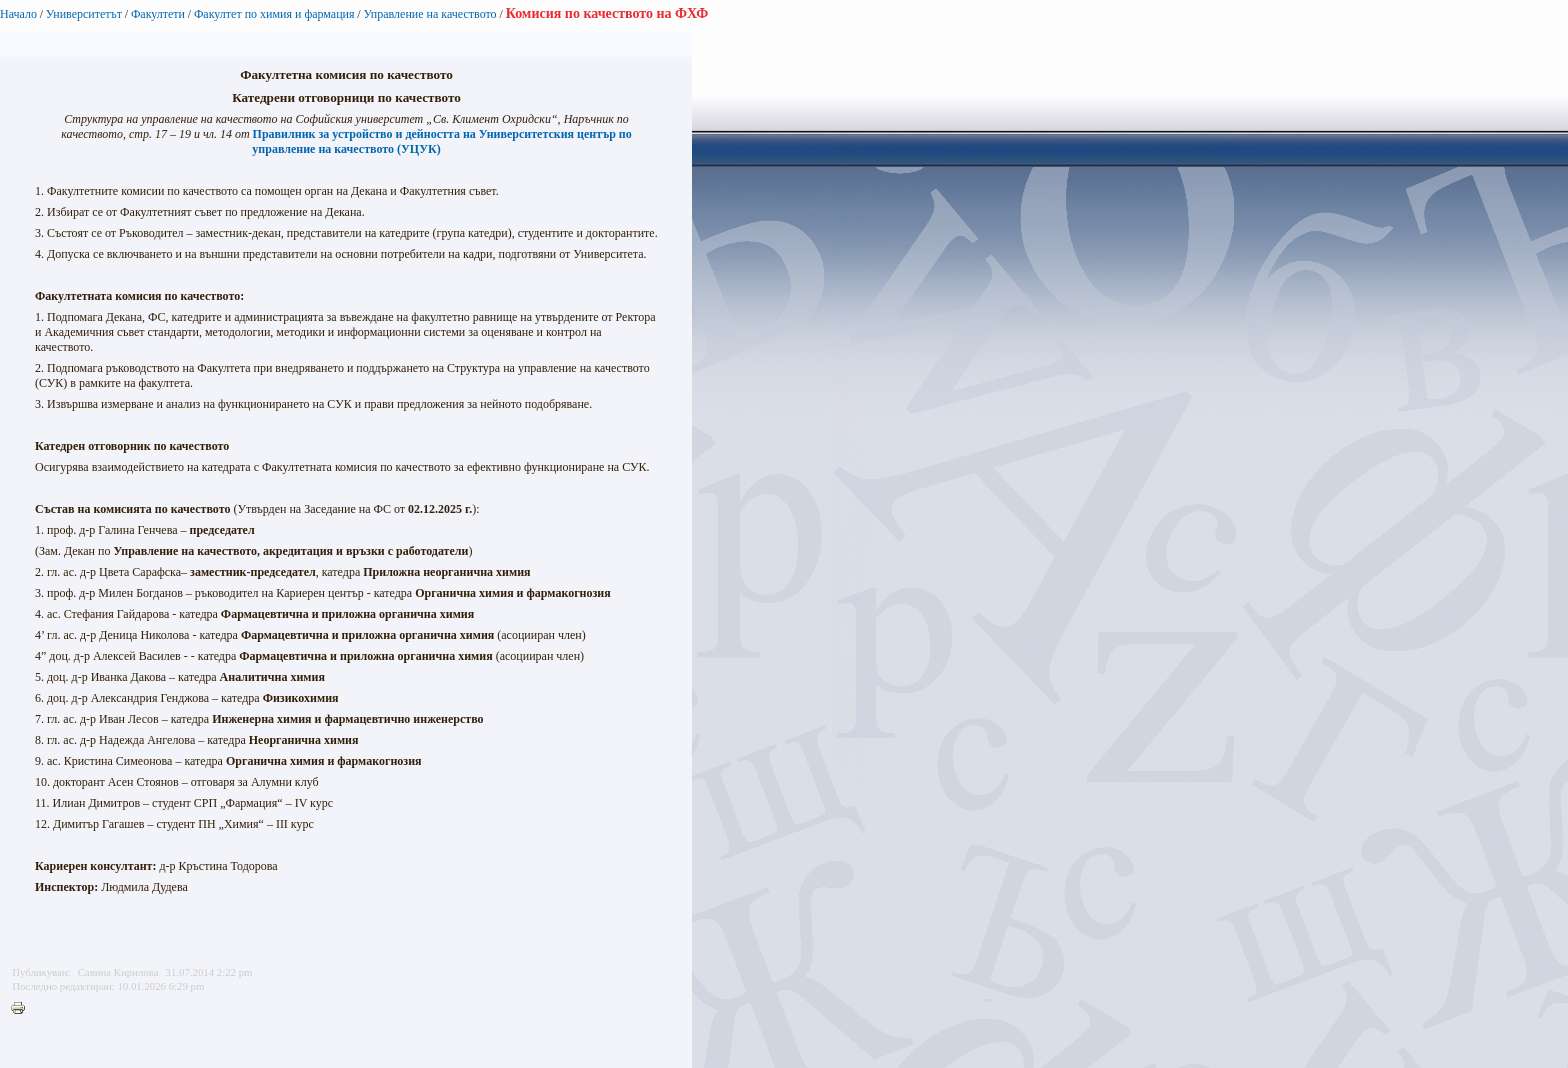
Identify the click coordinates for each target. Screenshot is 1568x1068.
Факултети (158, 14)
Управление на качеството (431, 14)
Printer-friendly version (23, 1009)
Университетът (84, 14)
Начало (18, 14)
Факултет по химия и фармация (274, 14)
